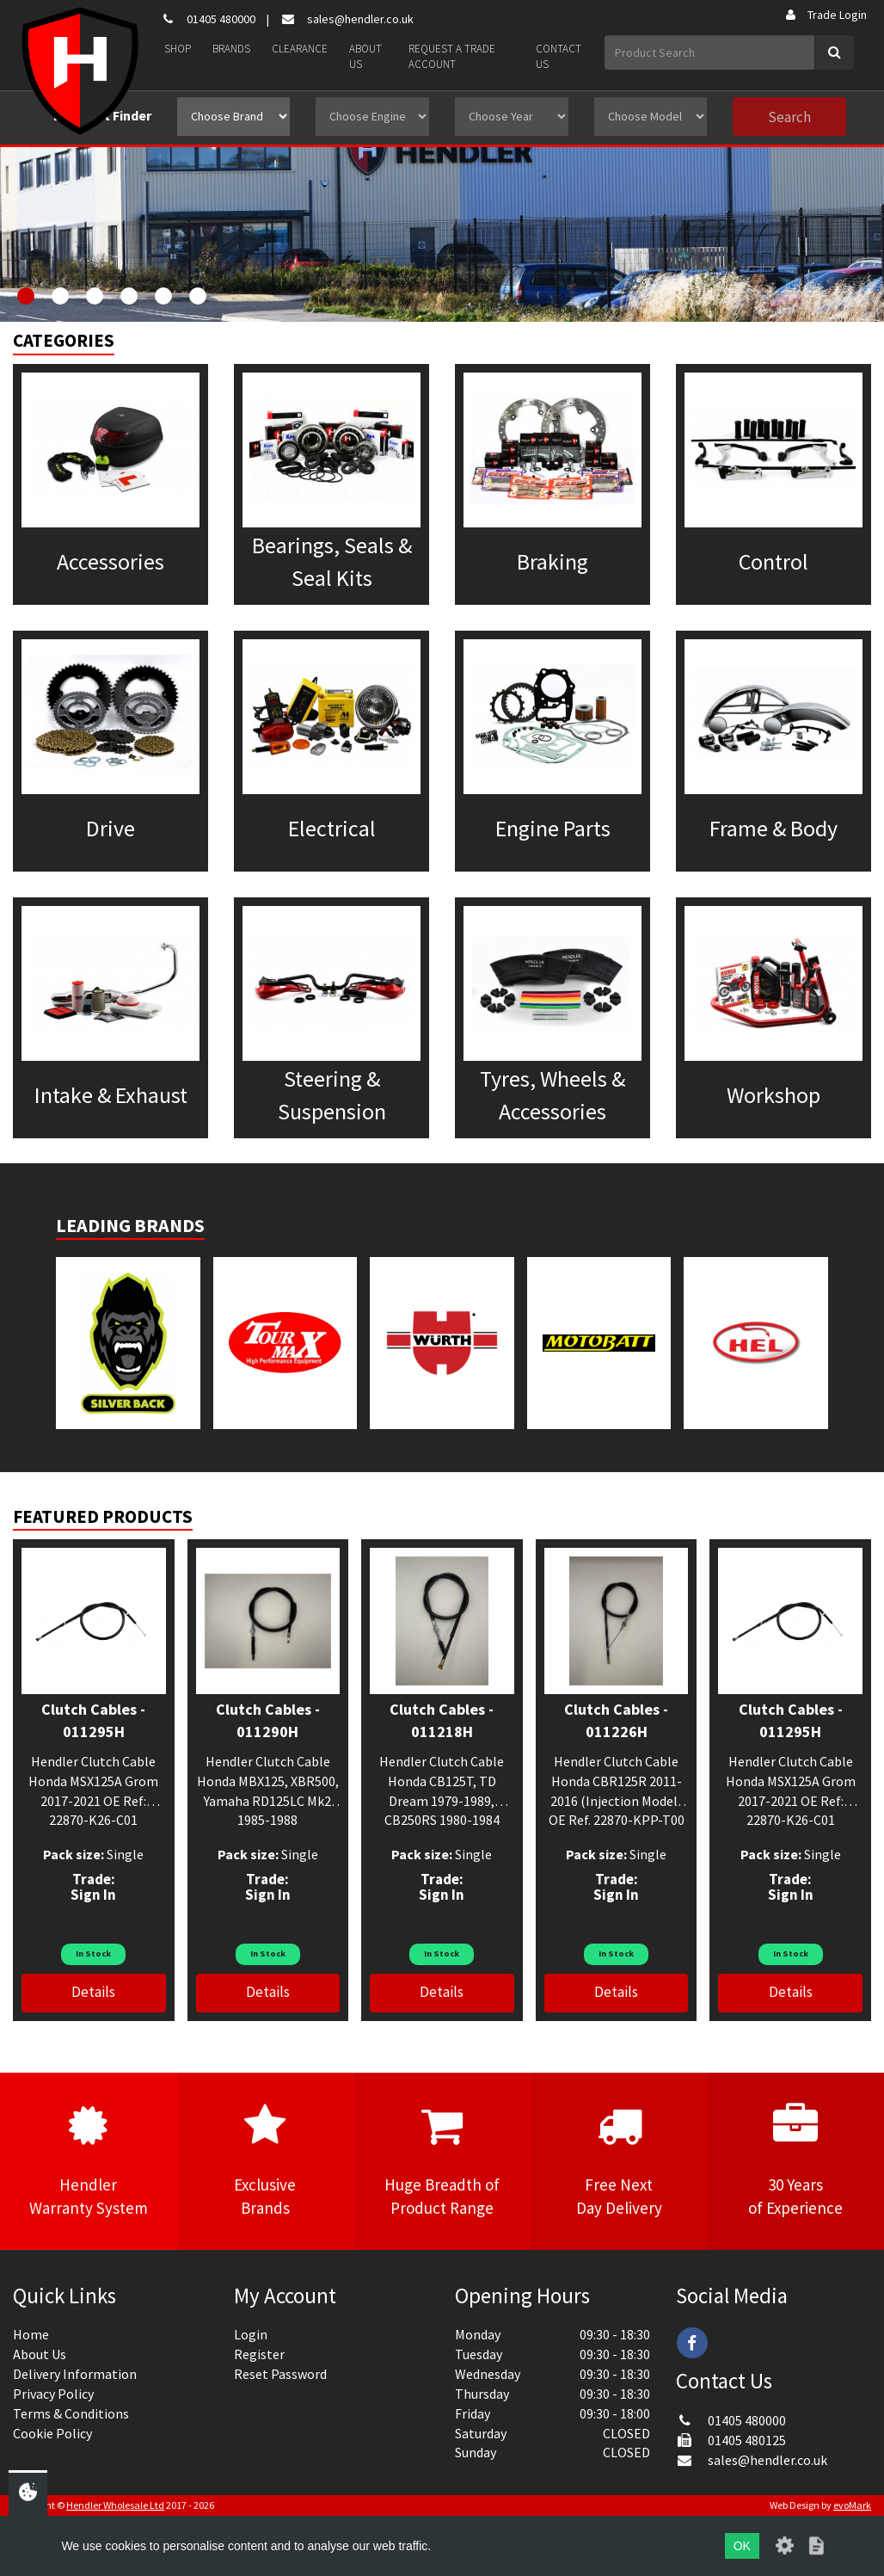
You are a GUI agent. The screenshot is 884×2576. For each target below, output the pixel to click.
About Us (365, 56)
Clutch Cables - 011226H (616, 1720)
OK (742, 2546)
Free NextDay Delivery (619, 2160)
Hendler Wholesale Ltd (115, 2505)
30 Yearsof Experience (795, 2160)
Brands (231, 48)
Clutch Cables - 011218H (442, 1720)
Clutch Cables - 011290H (268, 1720)
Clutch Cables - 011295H (93, 1720)
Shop (177, 48)
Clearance (300, 48)
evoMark (852, 2505)
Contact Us (558, 56)
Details (93, 1991)
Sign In (93, 1894)
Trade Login (825, 14)
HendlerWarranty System (88, 2160)
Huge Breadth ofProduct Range (442, 2160)
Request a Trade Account (451, 56)
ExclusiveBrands (265, 2160)
